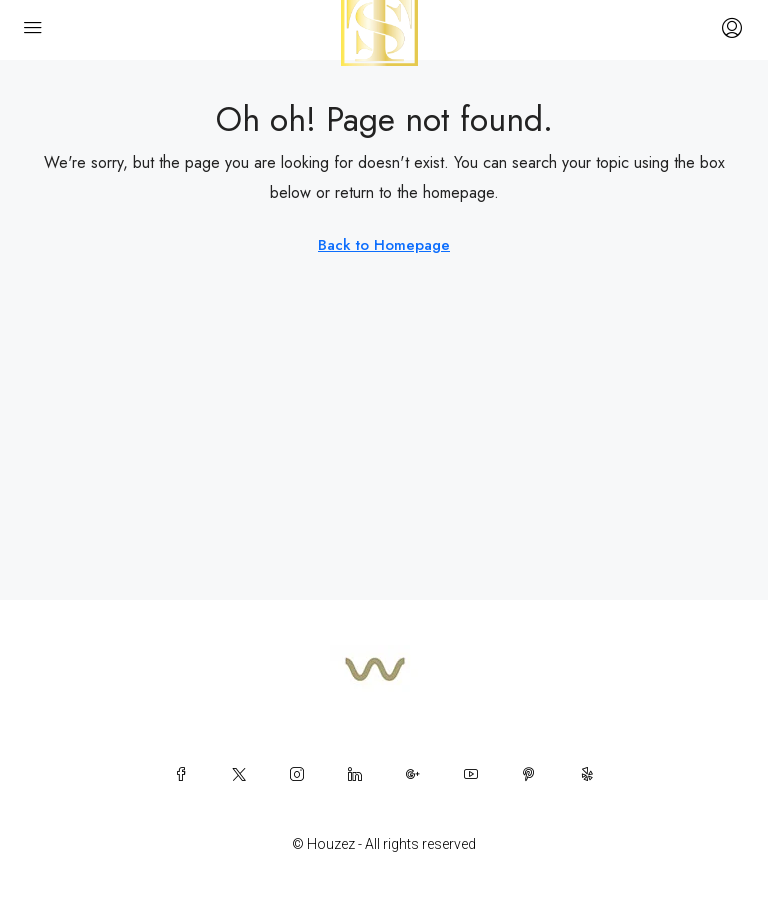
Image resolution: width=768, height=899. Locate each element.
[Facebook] (181, 774)
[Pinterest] (529, 774)
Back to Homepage (384, 245)
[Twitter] (239, 774)
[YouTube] (471, 774)
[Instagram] (297, 774)
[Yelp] (587, 774)
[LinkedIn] (355, 774)
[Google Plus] (413, 774)
